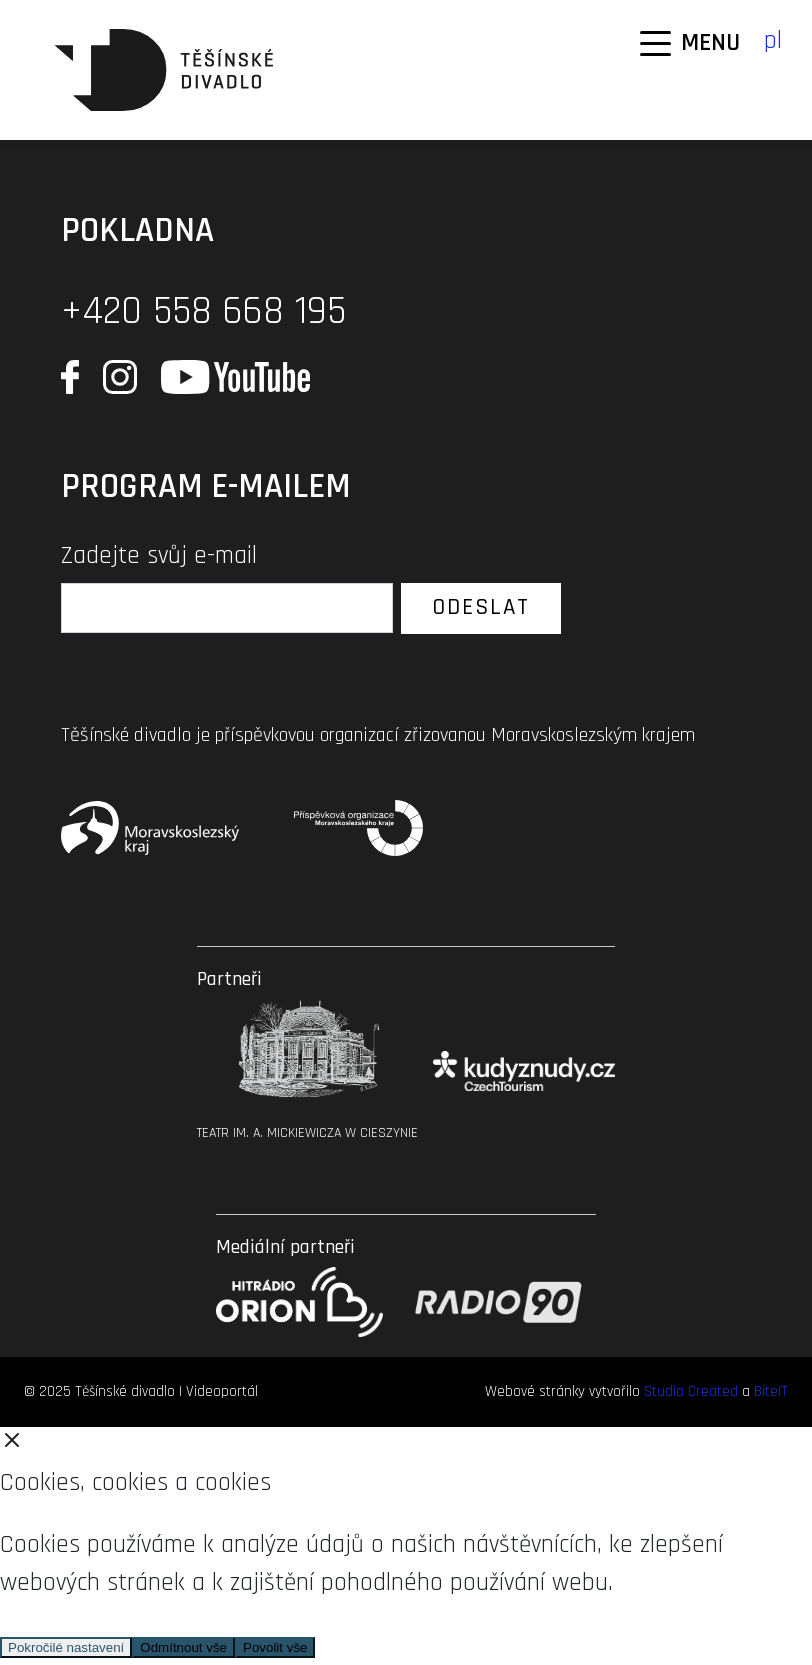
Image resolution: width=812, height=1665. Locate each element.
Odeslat (481, 607)
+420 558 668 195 (203, 311)
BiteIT (771, 1391)
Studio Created (691, 1391)
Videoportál (222, 1391)
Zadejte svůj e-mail (159, 556)
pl (773, 41)
